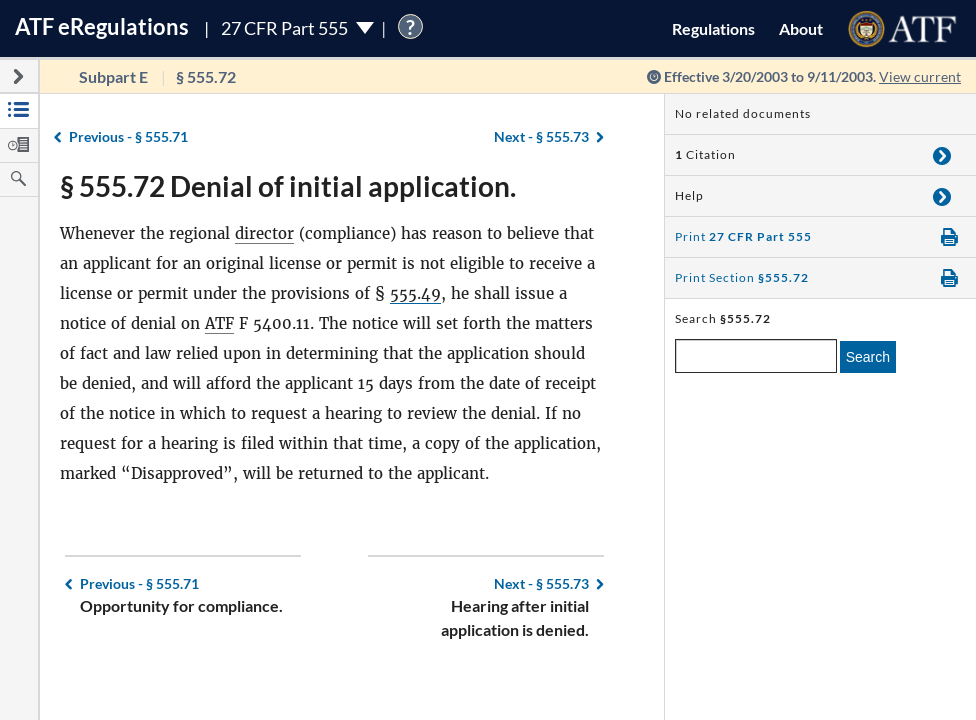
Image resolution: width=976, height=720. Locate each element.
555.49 (415, 293)
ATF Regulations (102, 26)
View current (920, 76)
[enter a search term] (756, 356)
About (801, 28)
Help (689, 195)
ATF (219, 323)
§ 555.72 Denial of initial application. (288, 186)
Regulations (713, 28)
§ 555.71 (128, 136)
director (264, 233)
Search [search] (868, 357)
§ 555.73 (541, 136)
